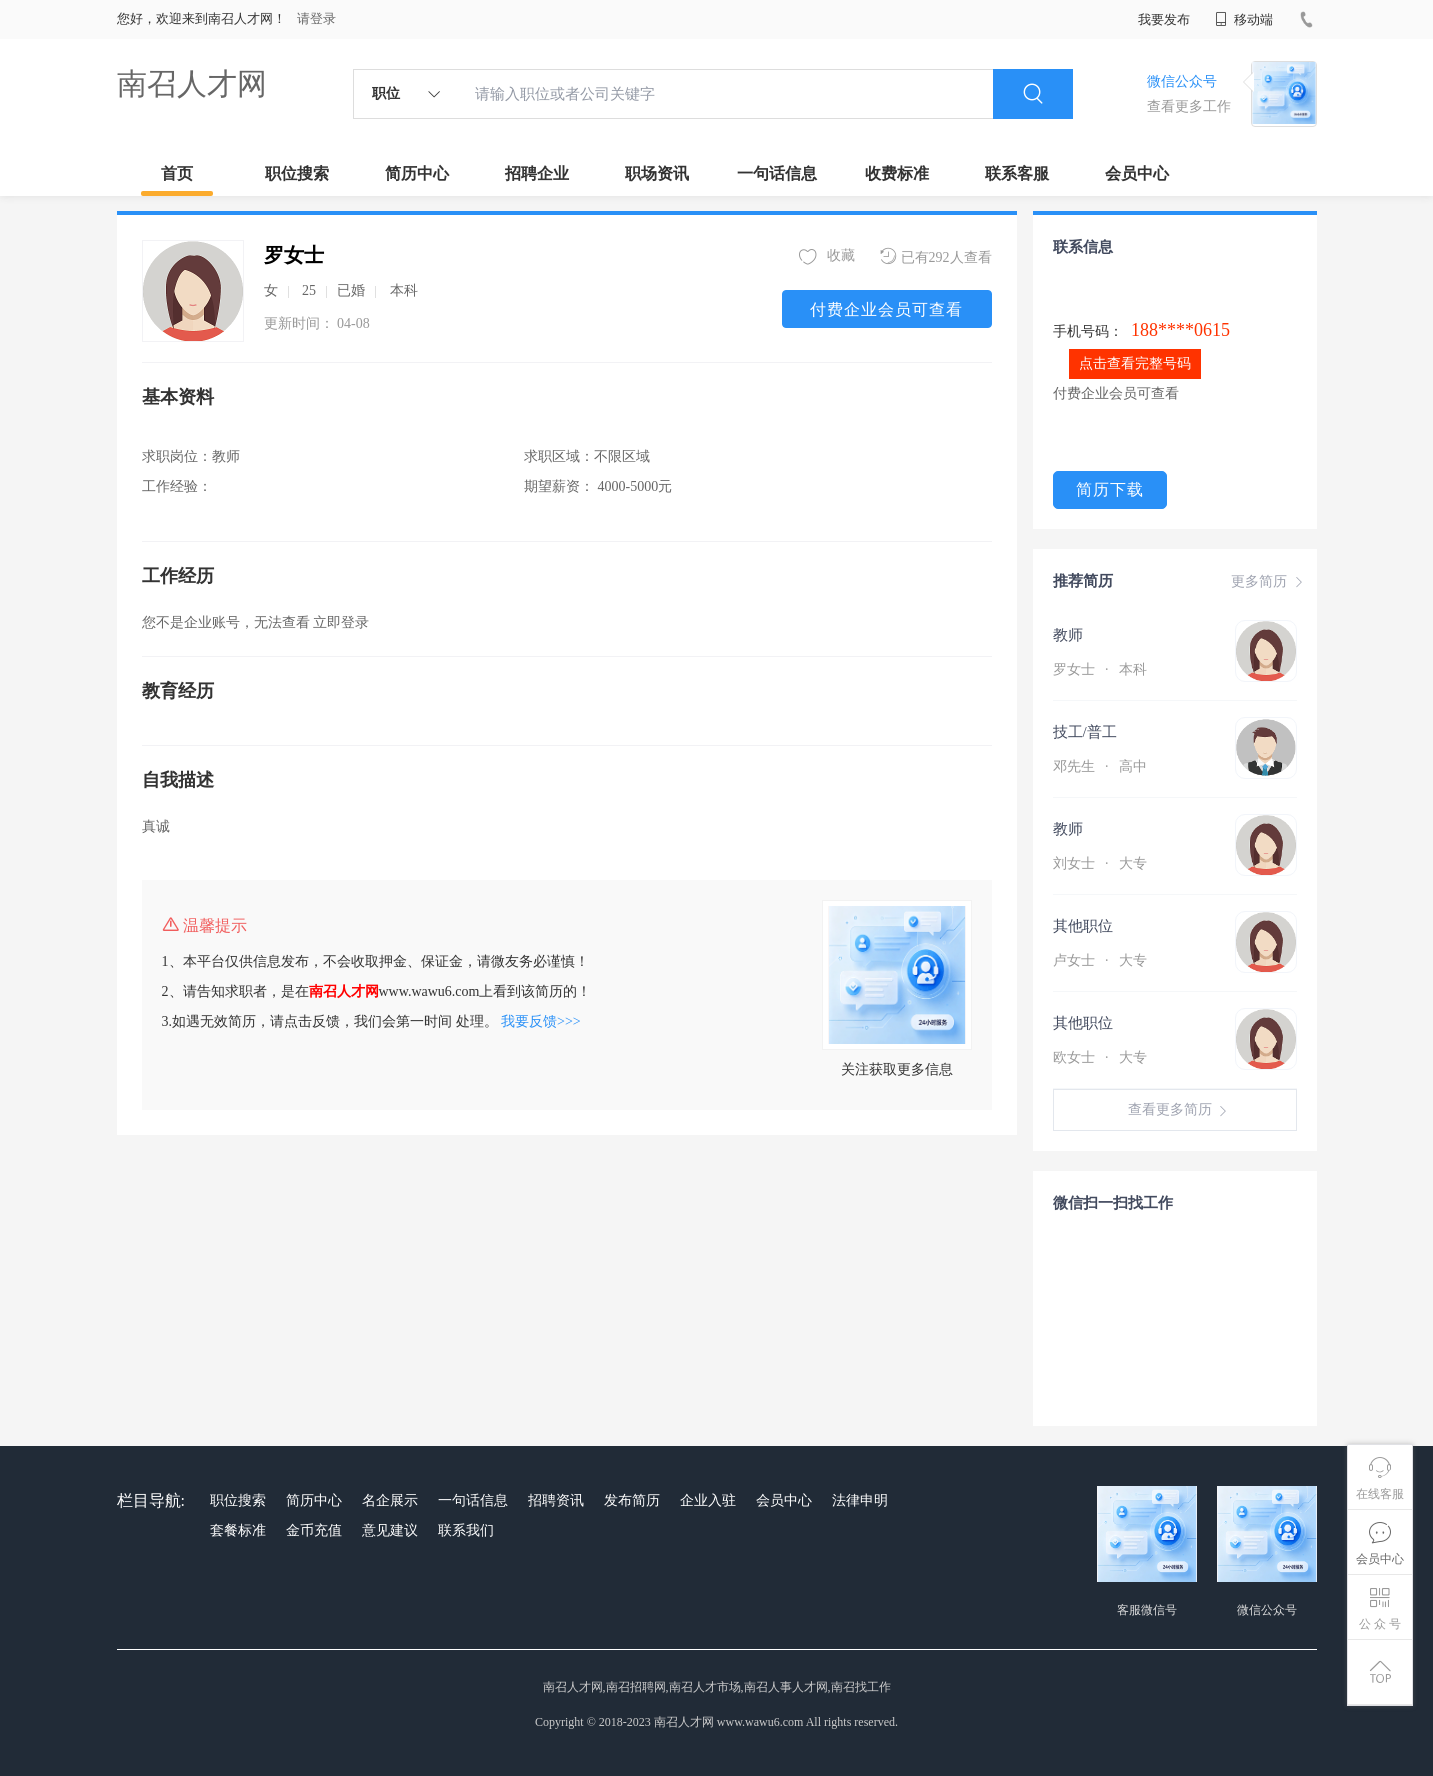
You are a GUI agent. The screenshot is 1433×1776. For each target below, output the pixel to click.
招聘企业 (537, 173)
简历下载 (1110, 489)
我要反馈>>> (541, 1021)
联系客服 (1017, 173)
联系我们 (466, 1530)
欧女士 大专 (1100, 1057)
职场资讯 (657, 173)
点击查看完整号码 (1135, 363)
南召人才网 (192, 83)
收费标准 (897, 173)
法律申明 (860, 1500)
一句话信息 (777, 173)
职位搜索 (297, 173)
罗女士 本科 (1100, 669)
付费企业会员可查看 (886, 309)
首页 (177, 173)
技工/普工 (1085, 732)
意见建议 (390, 1530)
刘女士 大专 (1100, 863)
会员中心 (1137, 173)
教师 (1068, 635)
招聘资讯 (556, 1500)
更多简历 (1269, 582)
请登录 (316, 18)
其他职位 (1083, 926)
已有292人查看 (936, 256)
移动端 (1244, 19)
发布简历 (632, 1500)
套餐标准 (238, 1530)
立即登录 (341, 622)
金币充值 (314, 1530)
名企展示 (390, 1500)
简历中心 (417, 173)
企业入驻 (708, 1500)
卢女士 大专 (1100, 960)
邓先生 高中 (1100, 766)
